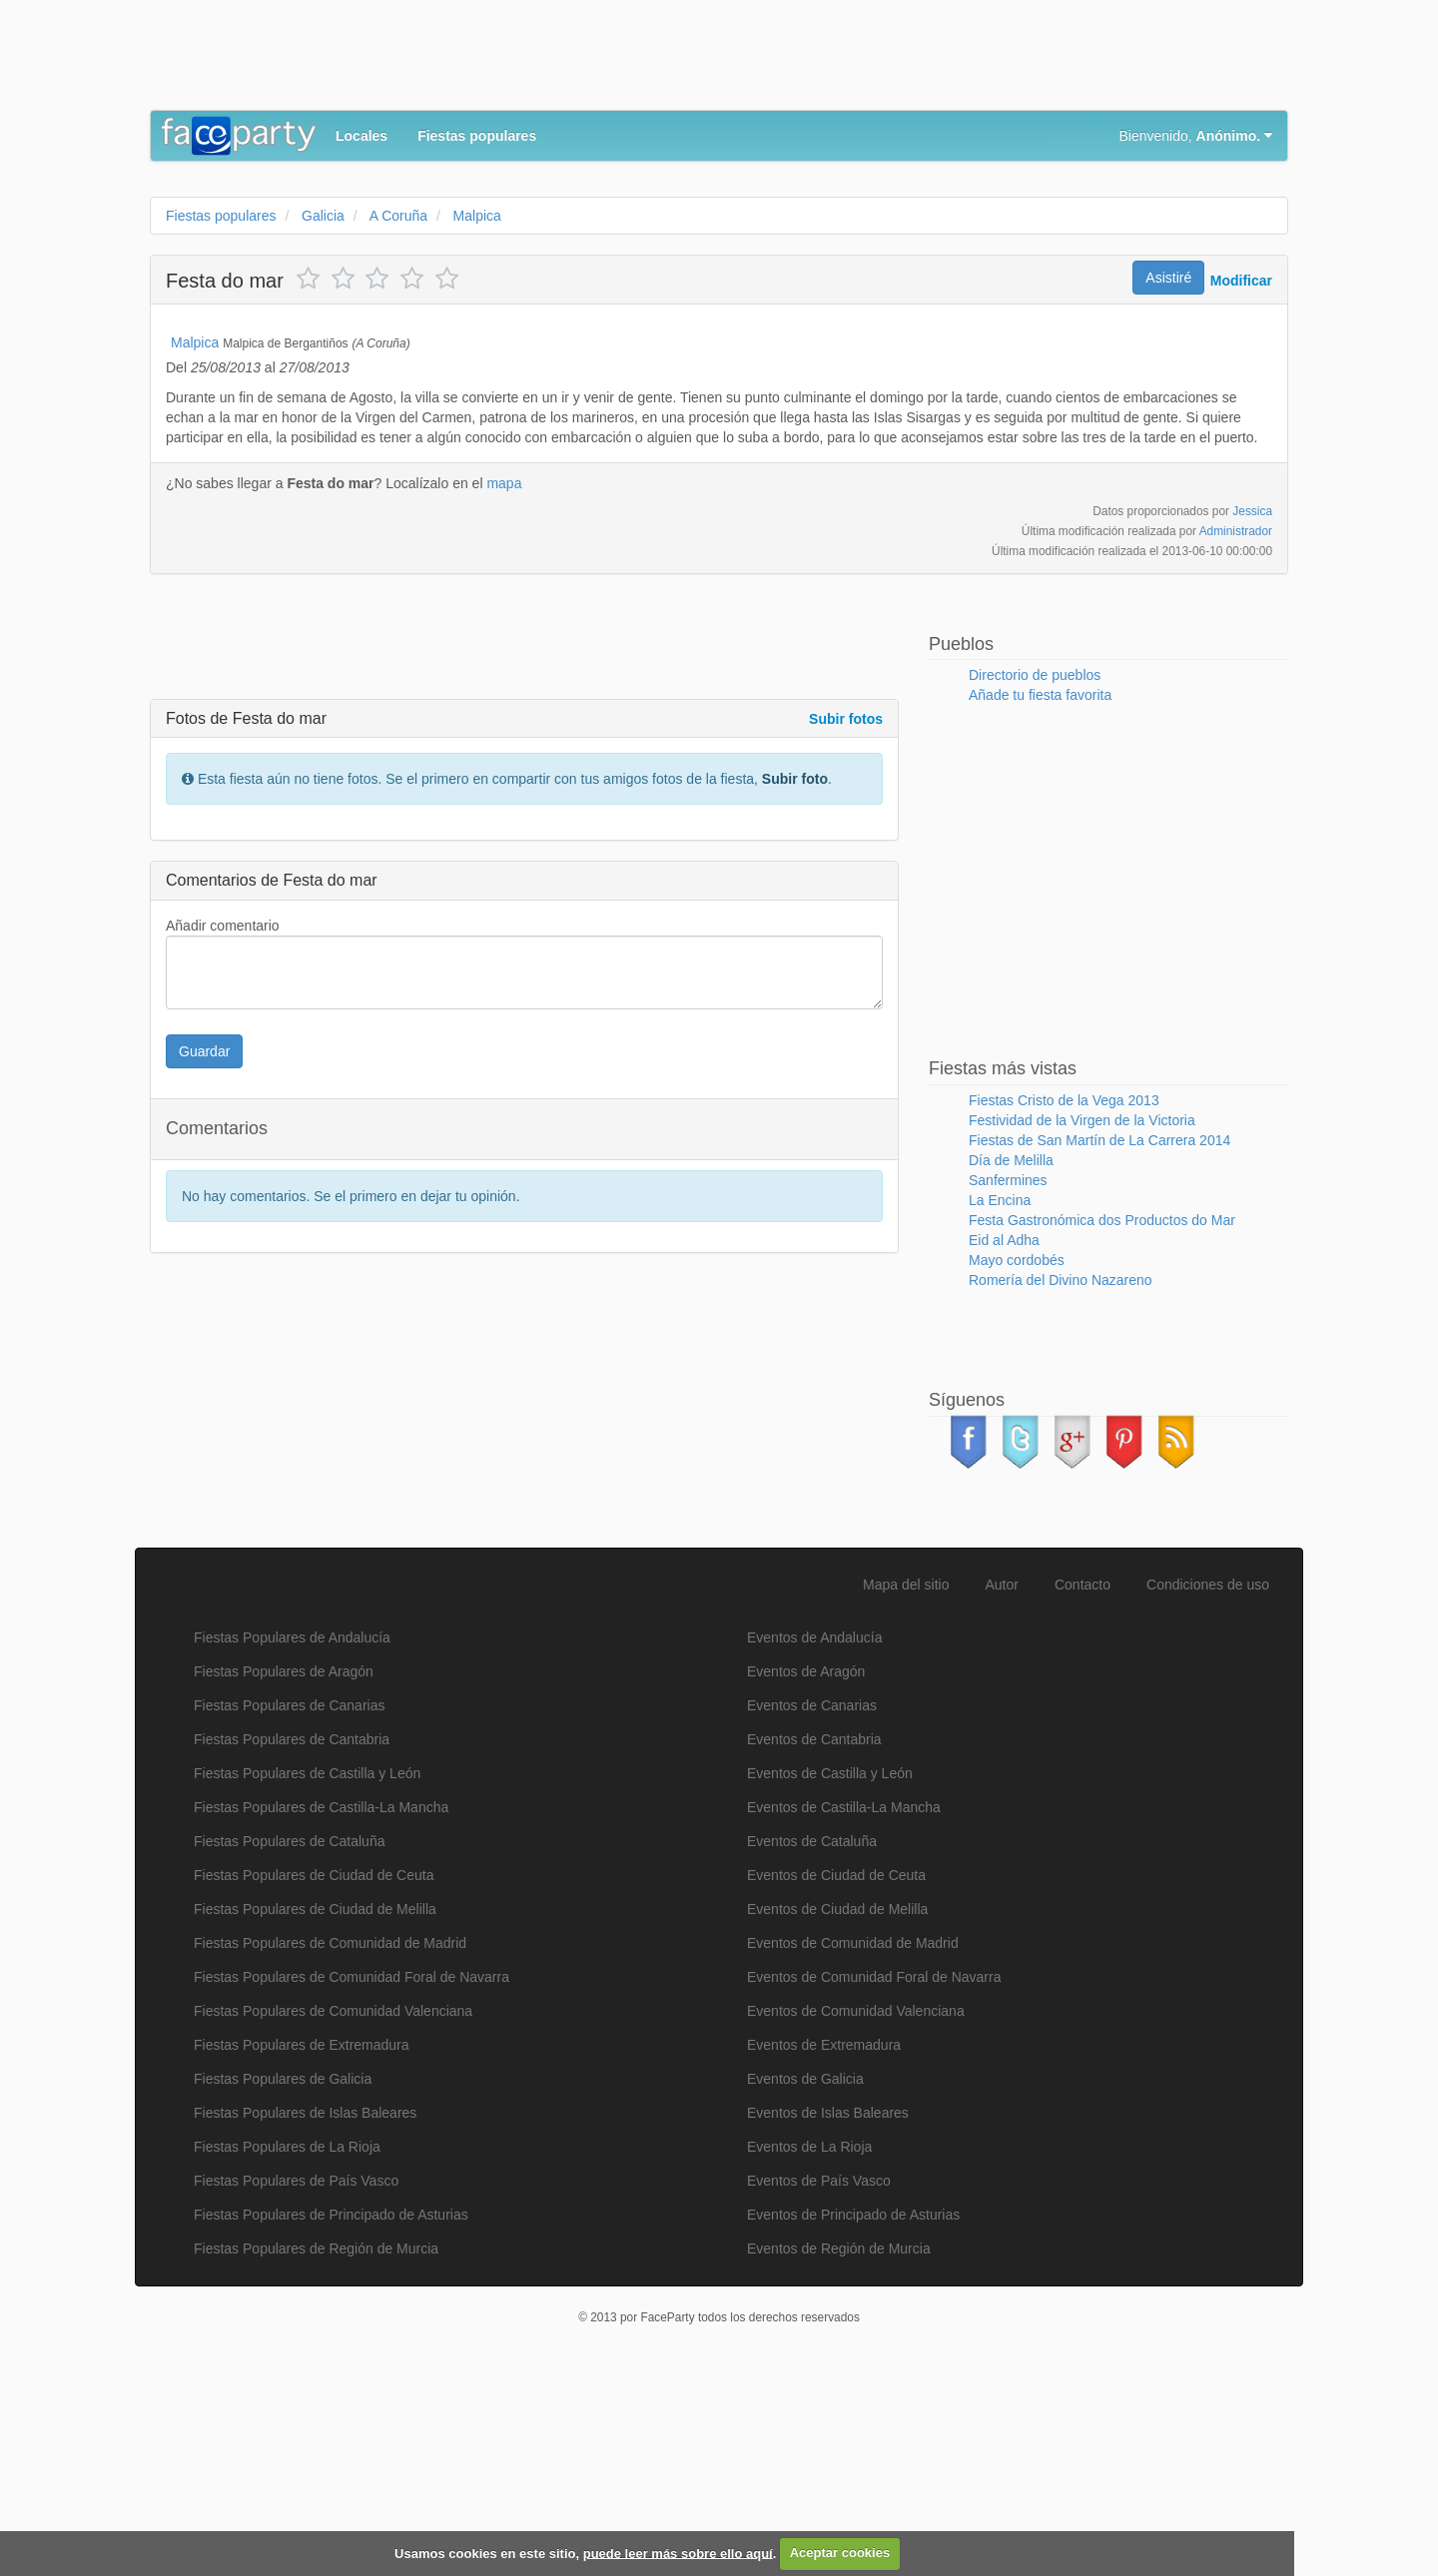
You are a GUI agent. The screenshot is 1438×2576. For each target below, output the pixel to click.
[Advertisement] (513, 60)
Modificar (1241, 281)
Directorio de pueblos (1034, 875)
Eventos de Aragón (806, 1871)
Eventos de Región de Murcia (839, 2448)
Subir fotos (846, 919)
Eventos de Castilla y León (830, 1973)
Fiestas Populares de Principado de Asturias (331, 2414)
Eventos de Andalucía (814, 1837)
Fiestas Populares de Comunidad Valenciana (333, 2211)
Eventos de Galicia (805, 2278)
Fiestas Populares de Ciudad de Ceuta (313, 2075)
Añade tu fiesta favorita (1040, 895)
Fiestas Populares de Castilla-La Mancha (321, 2007)
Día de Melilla (1011, 1360)
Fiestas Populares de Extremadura (301, 2245)
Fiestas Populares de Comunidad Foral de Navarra (351, 2177)
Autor (1002, 1784)
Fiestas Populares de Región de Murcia (316, 2448)
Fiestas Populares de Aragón (283, 1871)
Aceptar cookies (840, 2552)
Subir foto (795, 978)
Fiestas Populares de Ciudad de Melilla (315, 2109)
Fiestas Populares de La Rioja (287, 2346)
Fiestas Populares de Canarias (289, 1905)
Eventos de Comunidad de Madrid (853, 2143)
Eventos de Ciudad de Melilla (837, 2109)
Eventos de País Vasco (819, 2380)
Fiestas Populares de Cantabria (291, 1939)
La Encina (1000, 1400)
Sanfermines (1008, 1380)
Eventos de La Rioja (809, 2346)
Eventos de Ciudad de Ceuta (836, 2075)
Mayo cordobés (1017, 1460)
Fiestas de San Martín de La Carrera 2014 (1099, 1340)
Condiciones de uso (1207, 1784)
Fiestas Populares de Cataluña (289, 2041)
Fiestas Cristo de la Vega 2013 (1064, 1300)
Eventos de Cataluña (812, 2041)
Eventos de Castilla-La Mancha (844, 2007)
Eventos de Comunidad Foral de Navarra (874, 2177)
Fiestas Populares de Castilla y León (307, 1973)
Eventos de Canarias (812, 1905)
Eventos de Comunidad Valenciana (856, 2211)
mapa (503, 683)
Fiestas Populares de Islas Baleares (305, 2312)
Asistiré (1168, 278)
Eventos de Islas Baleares (828, 2312)
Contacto (1082, 1784)
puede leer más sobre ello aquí (678, 2552)
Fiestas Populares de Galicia (282, 2278)
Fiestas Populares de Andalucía (292, 1837)
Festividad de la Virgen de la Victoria (1082, 1320)
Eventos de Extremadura (824, 2245)
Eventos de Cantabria (814, 1939)
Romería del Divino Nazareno (1060, 1480)
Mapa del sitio (906, 1784)
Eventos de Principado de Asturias (853, 2414)
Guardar (204, 1251)
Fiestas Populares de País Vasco (296, 2380)
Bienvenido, (1196, 136)
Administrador (1235, 731)
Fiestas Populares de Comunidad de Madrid (330, 2143)
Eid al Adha (1004, 1440)
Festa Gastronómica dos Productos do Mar (1102, 1420)
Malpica (195, 542)
